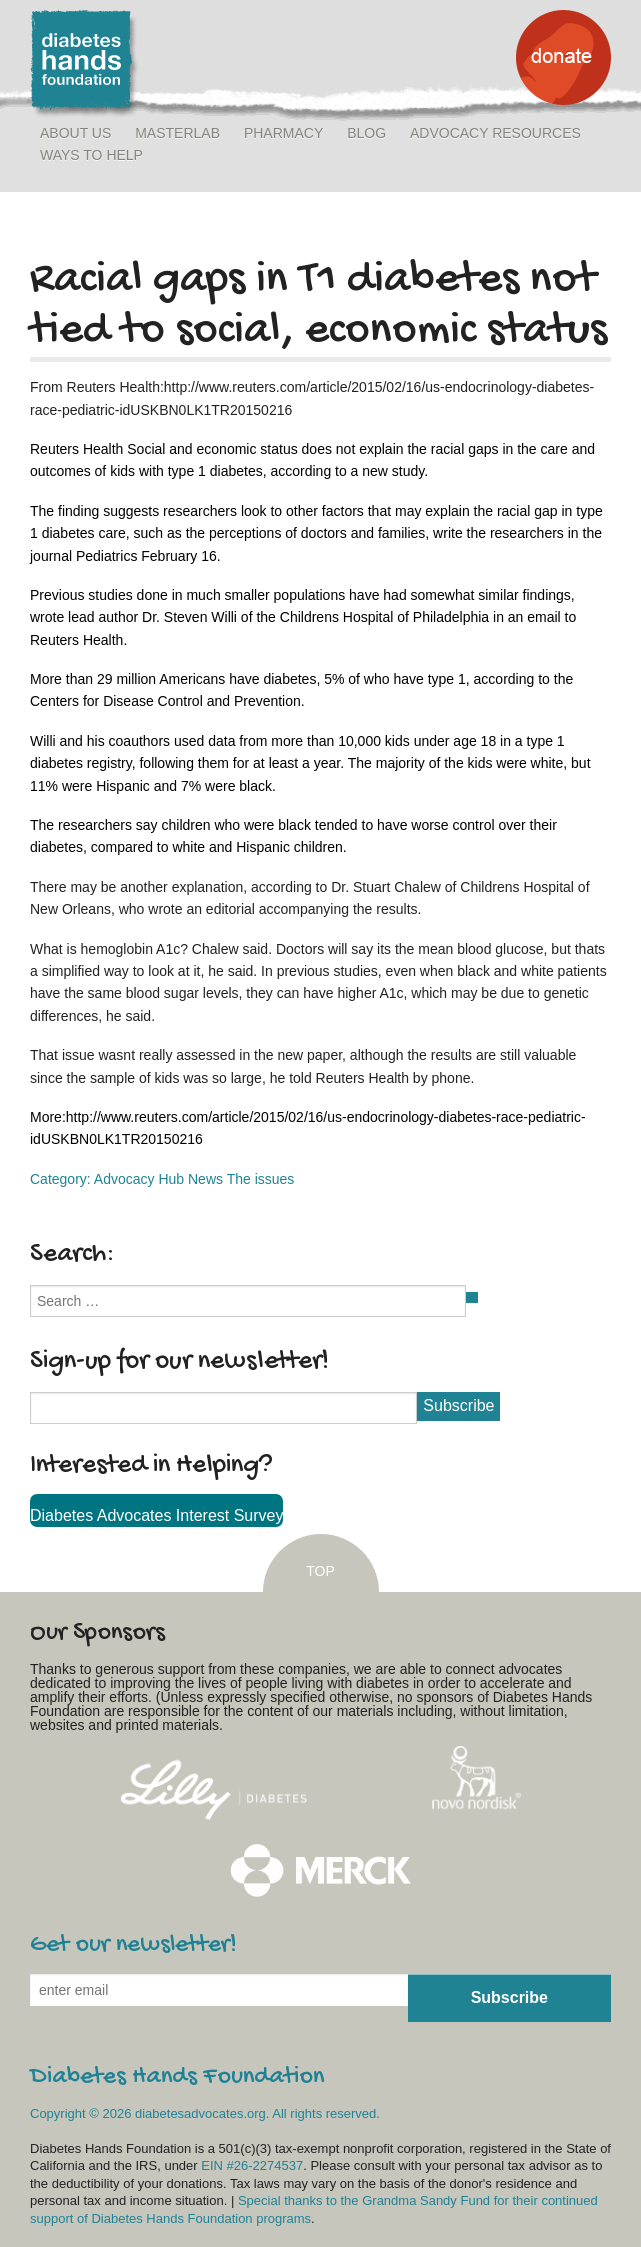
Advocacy (124, 1179)
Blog (366, 133)
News (205, 1179)
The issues (261, 1179)
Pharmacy (283, 133)
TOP (320, 1571)
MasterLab (177, 133)
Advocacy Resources (495, 133)
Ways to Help (91, 155)
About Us (75, 133)
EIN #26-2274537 (252, 2165)
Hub (171, 1179)
